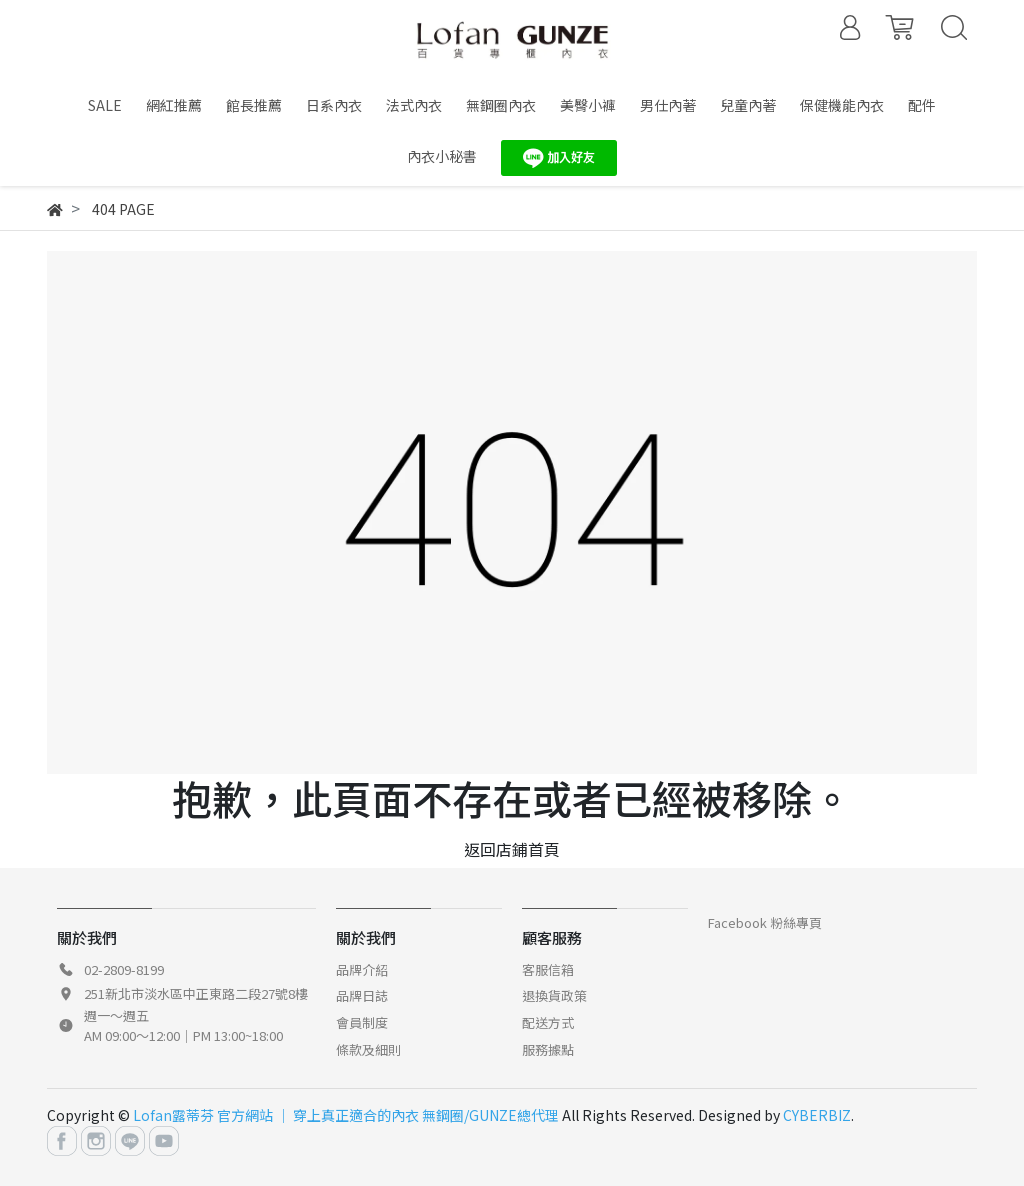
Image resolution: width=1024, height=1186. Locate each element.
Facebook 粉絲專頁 (765, 922)
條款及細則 (368, 1049)
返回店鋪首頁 (512, 849)
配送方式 (548, 1022)
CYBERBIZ (817, 1115)
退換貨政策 (554, 995)
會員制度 (362, 1022)
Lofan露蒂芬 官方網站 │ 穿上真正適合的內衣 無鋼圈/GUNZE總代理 (346, 1115)
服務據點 (548, 1049)
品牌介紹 (362, 969)
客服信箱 (548, 969)
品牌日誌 (362, 995)
